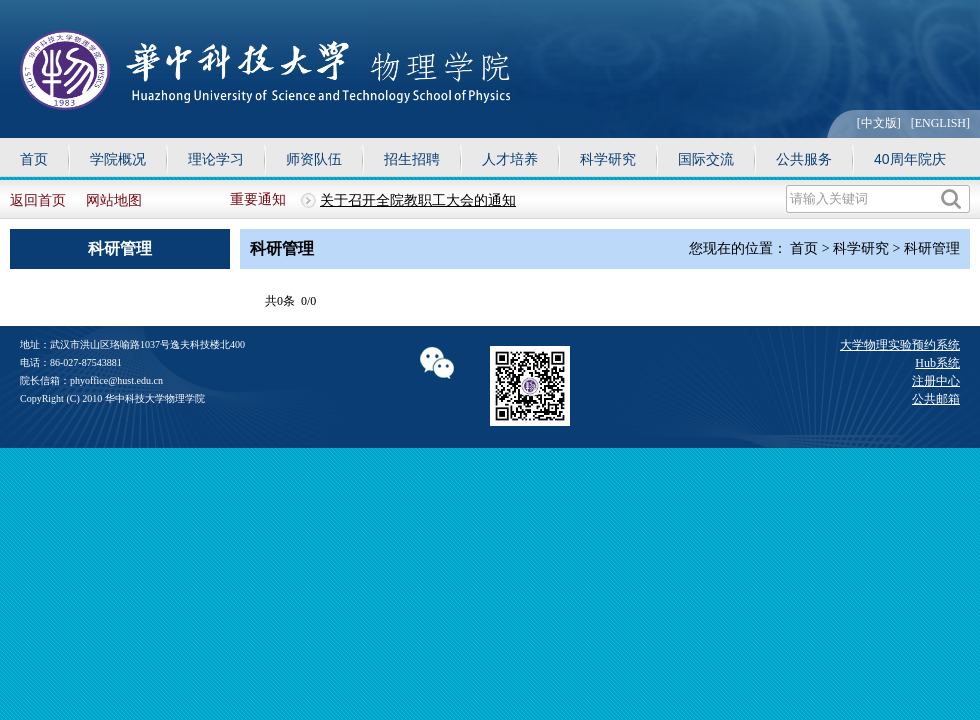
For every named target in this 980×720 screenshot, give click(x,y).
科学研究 (608, 159)
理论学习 (216, 159)
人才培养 (510, 159)
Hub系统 (937, 363)
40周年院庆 (910, 159)
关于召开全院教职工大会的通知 (418, 200)
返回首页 (38, 200)
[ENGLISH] (940, 123)
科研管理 (932, 248)
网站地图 (114, 200)
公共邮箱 (936, 399)
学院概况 (118, 159)
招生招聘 (412, 159)
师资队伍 (314, 159)
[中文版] (879, 123)
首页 (34, 159)
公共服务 (804, 159)
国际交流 (706, 159)
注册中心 (936, 381)
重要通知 (258, 199)
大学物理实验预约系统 (900, 345)
